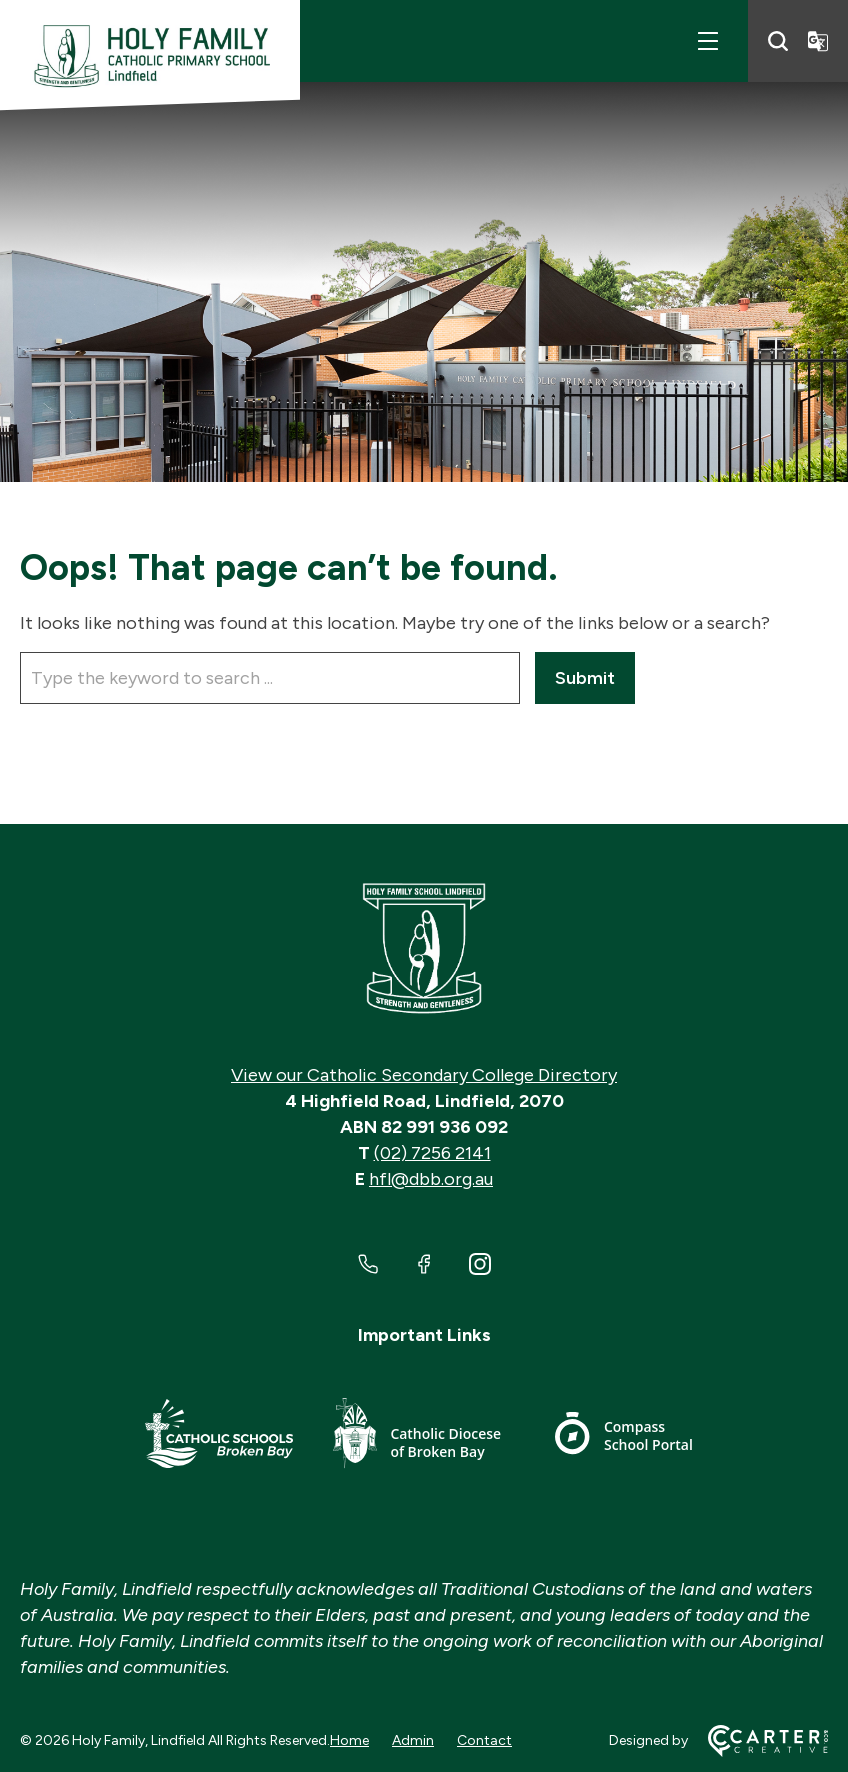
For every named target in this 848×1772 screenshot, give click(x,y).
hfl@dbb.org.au (431, 1179)
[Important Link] (219, 1436)
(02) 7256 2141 (432, 1153)
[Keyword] (270, 678)
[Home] (424, 949)
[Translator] (818, 41)
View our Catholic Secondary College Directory (424, 1075)
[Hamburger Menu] (708, 41)
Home (349, 1740)
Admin (413, 1740)
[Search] (778, 41)
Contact (484, 1740)
